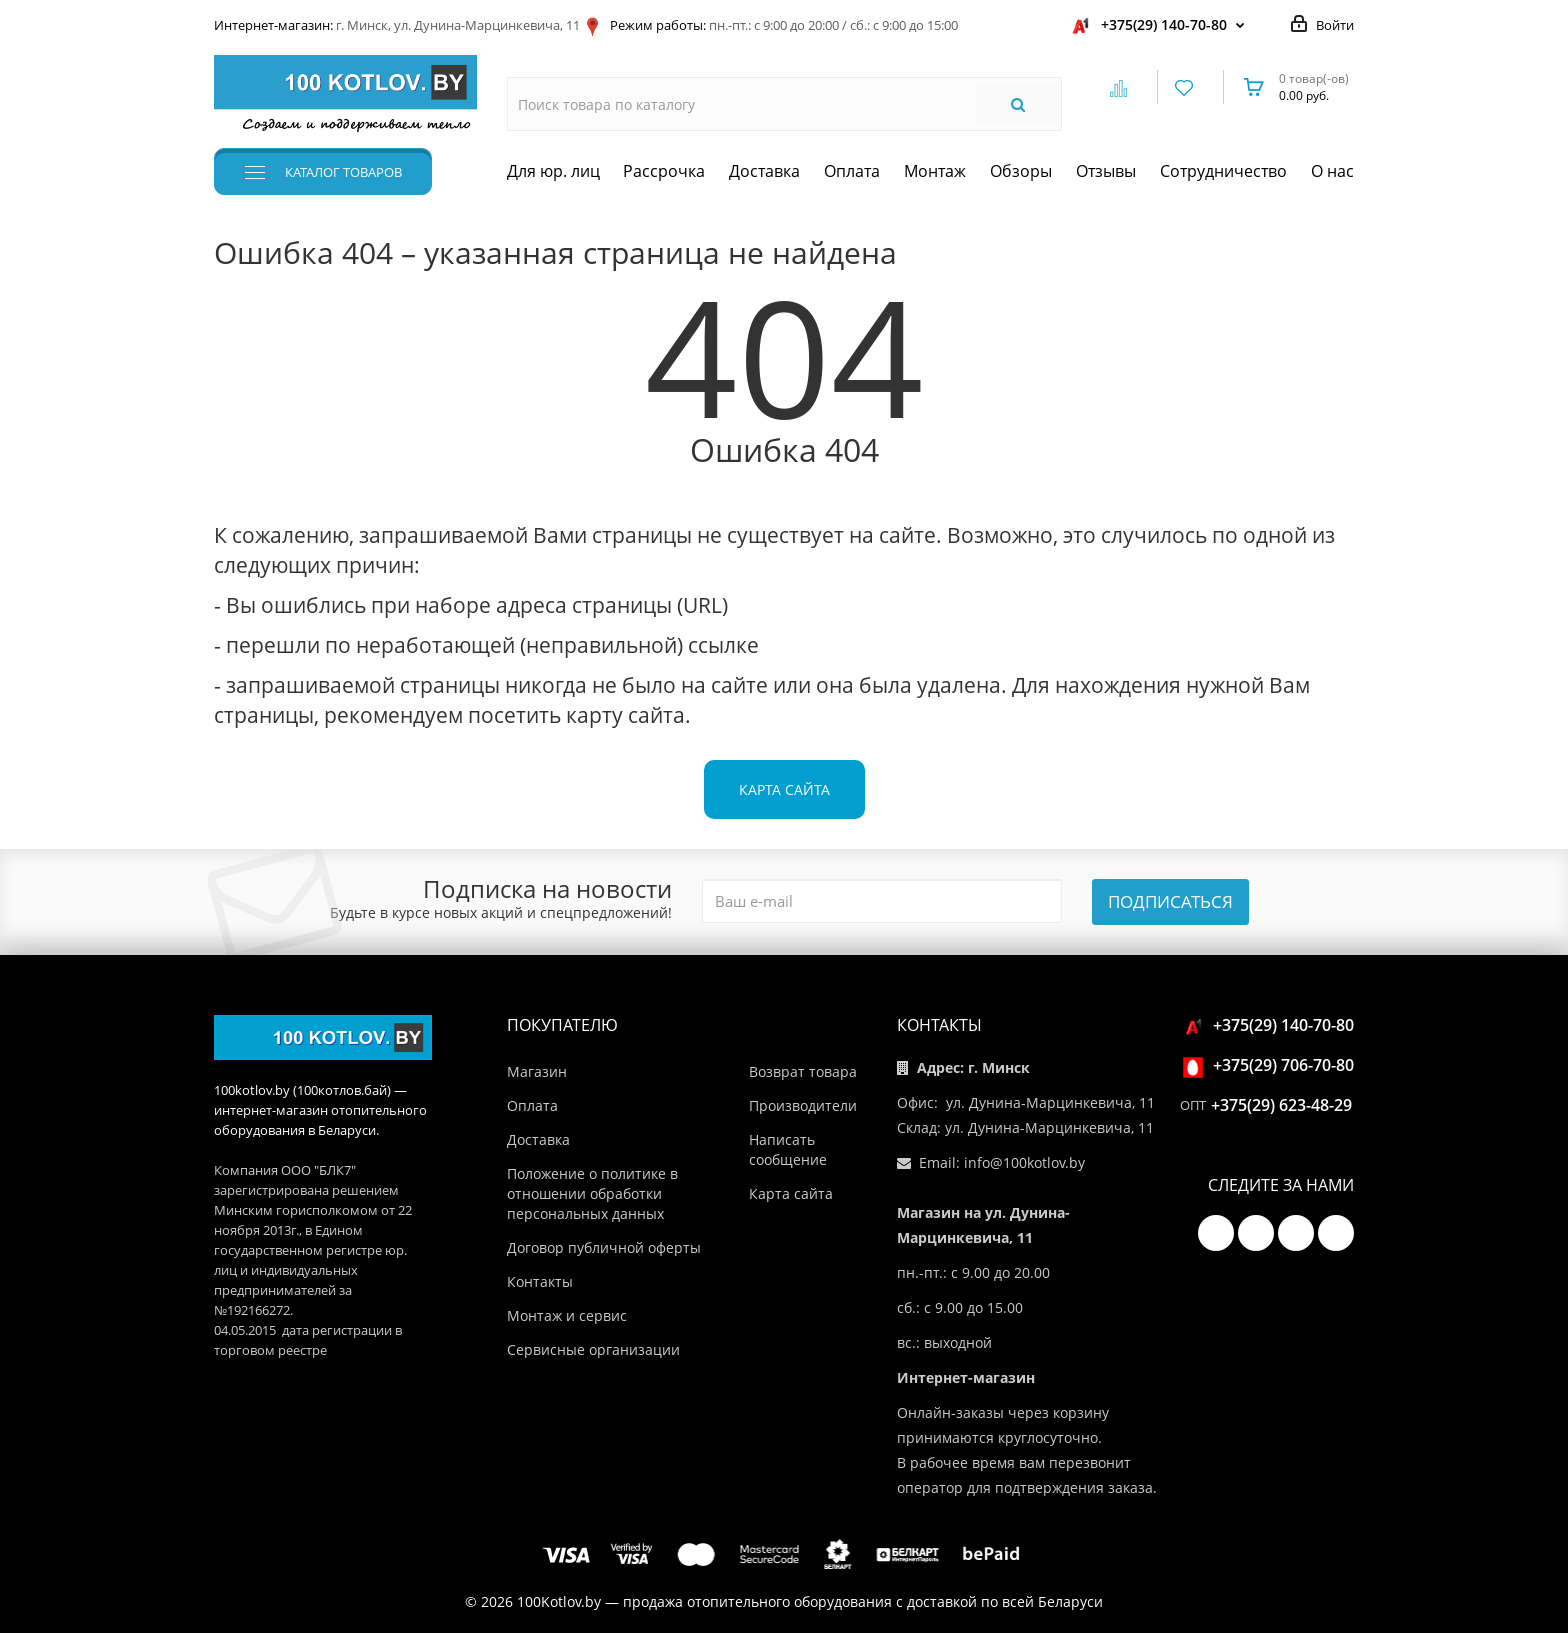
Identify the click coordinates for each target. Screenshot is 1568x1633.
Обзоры (1021, 171)
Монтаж (935, 171)
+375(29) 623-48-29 (1281, 1105)
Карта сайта (784, 789)
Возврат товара (803, 1071)
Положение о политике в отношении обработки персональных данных (592, 1193)
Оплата (852, 171)
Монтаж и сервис (567, 1315)
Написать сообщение (788, 1149)
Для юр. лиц (553, 171)
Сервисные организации (593, 1349)
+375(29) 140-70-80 (1164, 24)
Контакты (540, 1281)
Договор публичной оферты (604, 1247)
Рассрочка (664, 171)
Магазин (537, 1071)
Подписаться (1170, 901)
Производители (803, 1105)
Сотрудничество (1223, 171)
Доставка (764, 171)
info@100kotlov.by (1024, 1162)
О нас (1332, 171)
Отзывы (1106, 171)
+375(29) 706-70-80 (1271, 1065)
